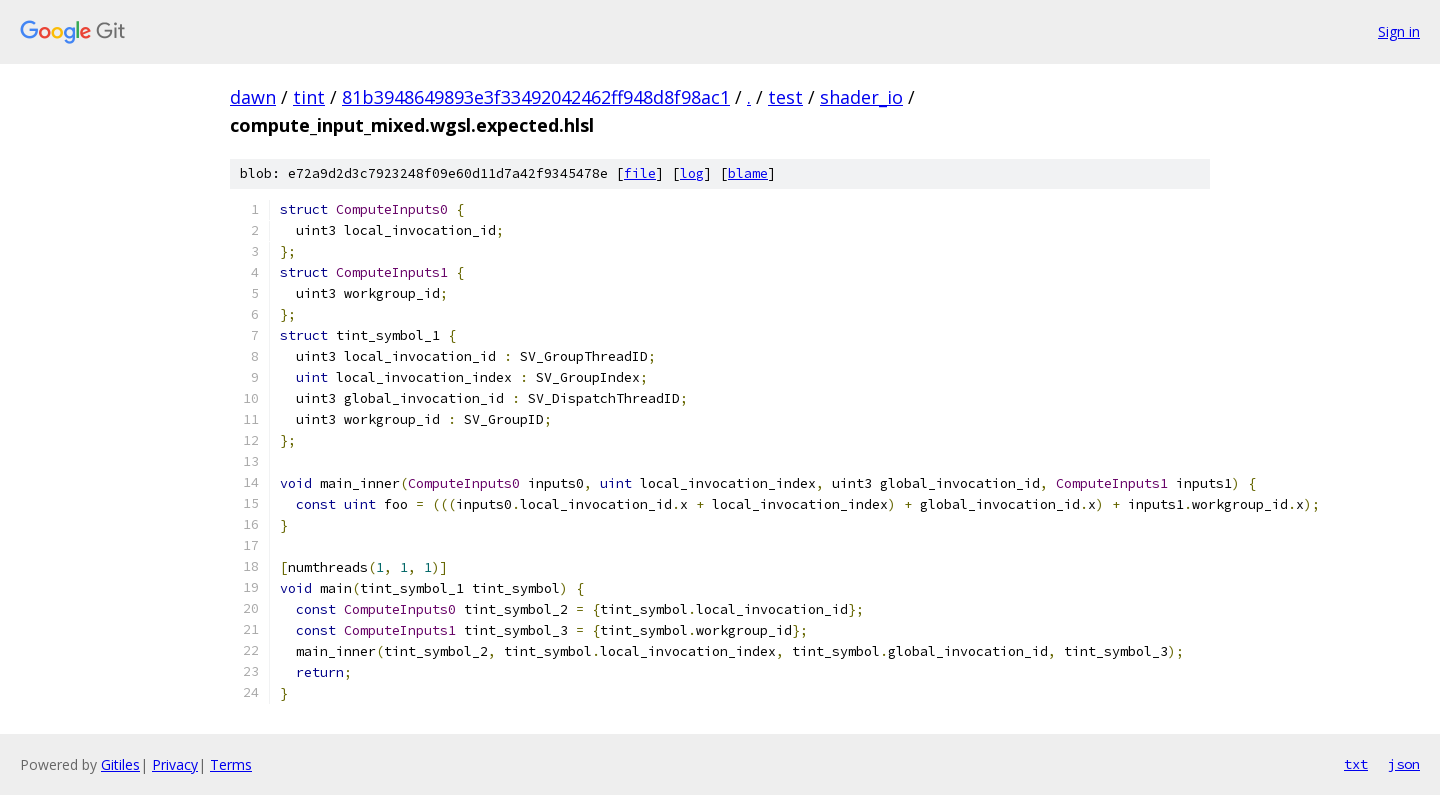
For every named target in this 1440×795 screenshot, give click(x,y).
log (692, 173)
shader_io (861, 97)
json (1404, 764)
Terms (231, 764)
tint (309, 97)
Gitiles (120, 764)
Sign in (1399, 31)
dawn (253, 97)
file (640, 173)
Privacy (175, 764)
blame (748, 173)
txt (1356, 764)
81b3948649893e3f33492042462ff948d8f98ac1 (536, 97)
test (785, 97)
